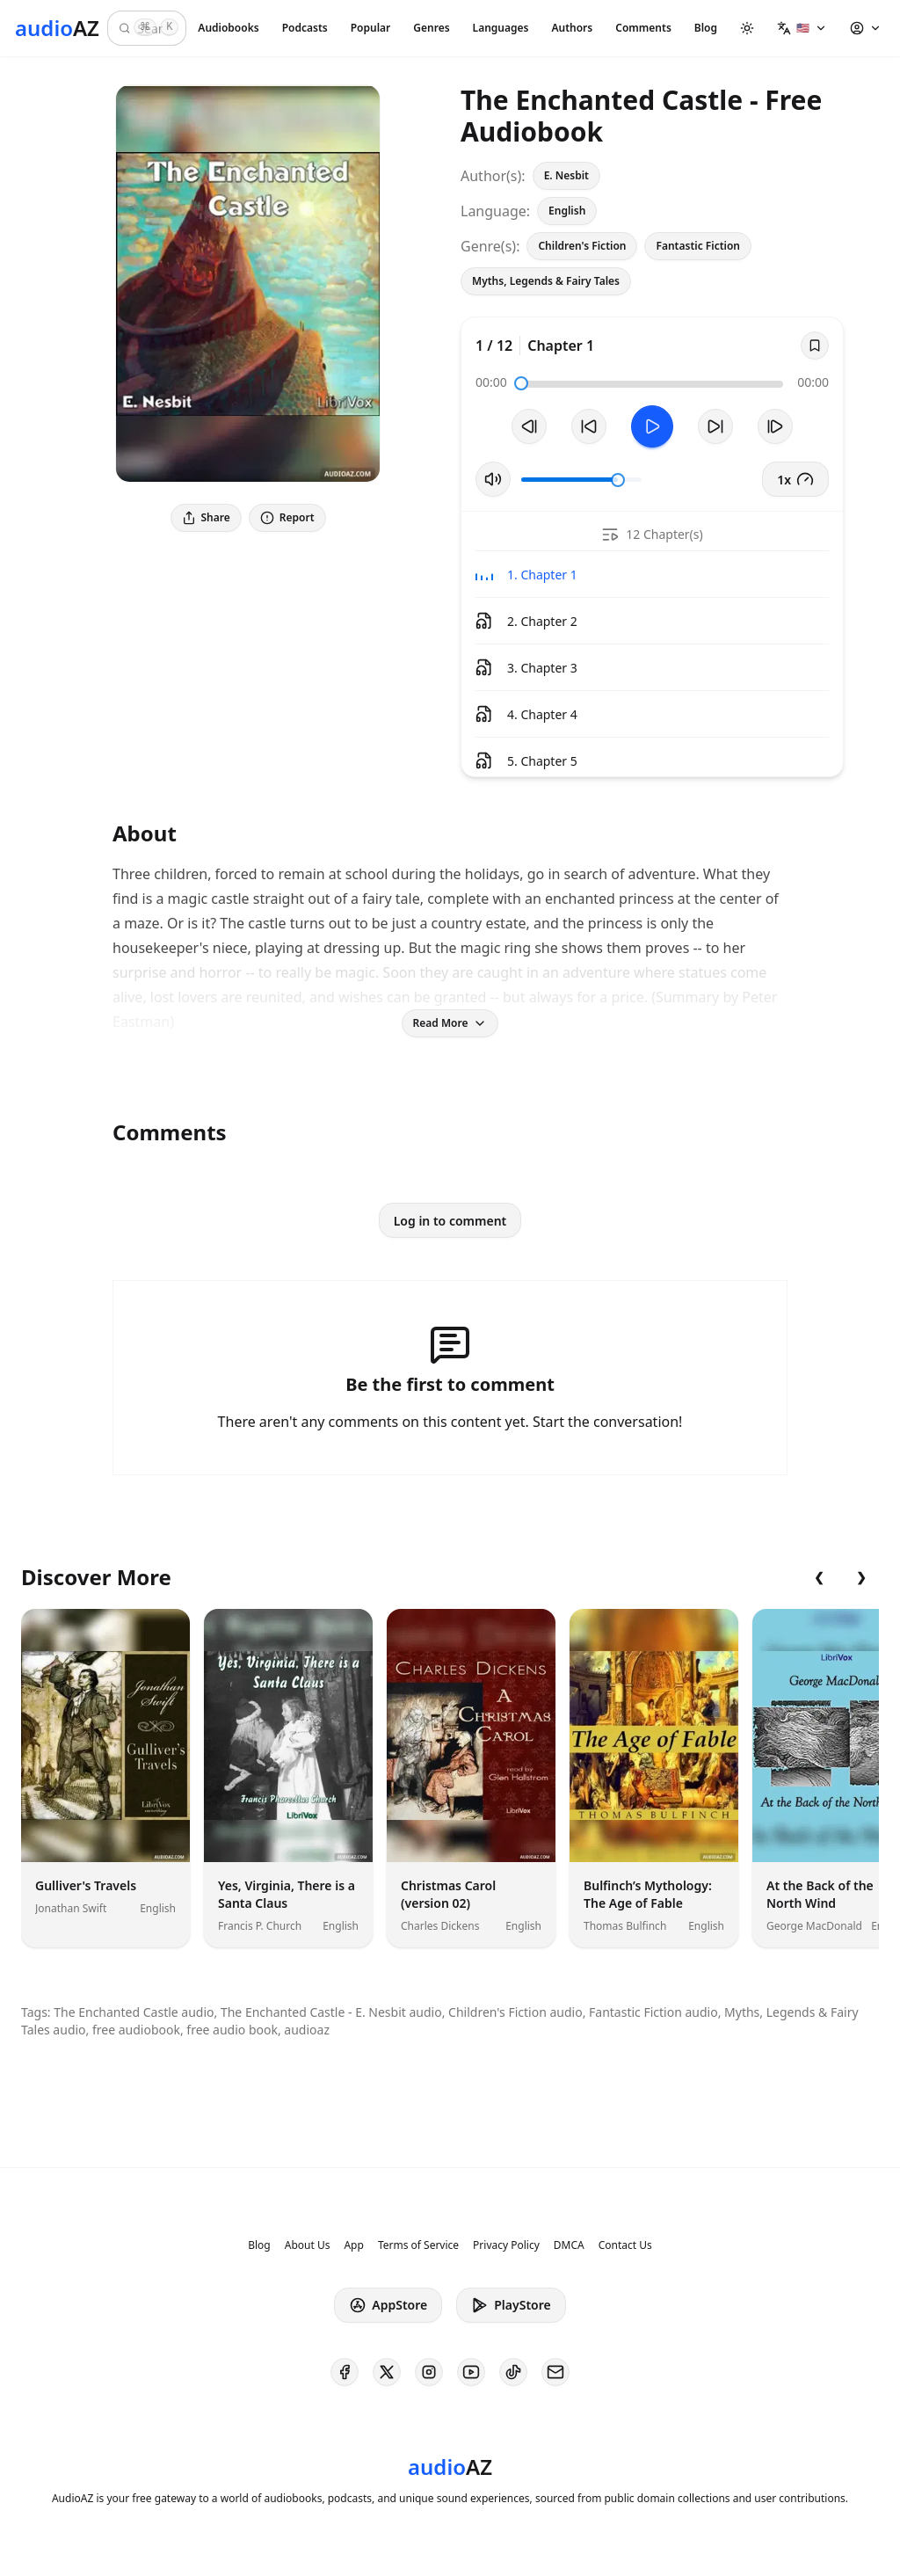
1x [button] (795, 479)
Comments (643, 27)
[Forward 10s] (715, 426)
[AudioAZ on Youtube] (471, 2372)
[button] (802, 28)
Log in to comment (450, 1220)
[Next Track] (775, 426)
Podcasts (305, 27)
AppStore (388, 2305)
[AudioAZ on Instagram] (429, 2372)
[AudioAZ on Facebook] (344, 2372)
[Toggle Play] (652, 426)
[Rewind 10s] (588, 426)
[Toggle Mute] (493, 479)
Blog (705, 27)
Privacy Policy (506, 2245)
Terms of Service (418, 2245)
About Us (307, 2245)
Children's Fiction (582, 245)
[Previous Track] (529, 426)
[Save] (815, 345)
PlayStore (510, 2305)
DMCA (569, 2245)
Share (206, 517)
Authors (571, 27)
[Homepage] (57, 28)
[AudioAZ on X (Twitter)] (387, 2372)
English (566, 210)
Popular (371, 27)
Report (287, 517)
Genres (431, 27)
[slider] (521, 383)
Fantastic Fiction (698, 245)
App (353, 2245)
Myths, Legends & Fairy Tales (546, 280)
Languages (501, 27)
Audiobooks (228, 27)
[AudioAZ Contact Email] (555, 2372)
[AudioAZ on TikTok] (513, 2372)
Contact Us (625, 2245)
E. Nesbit (566, 175)
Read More (450, 1022)
